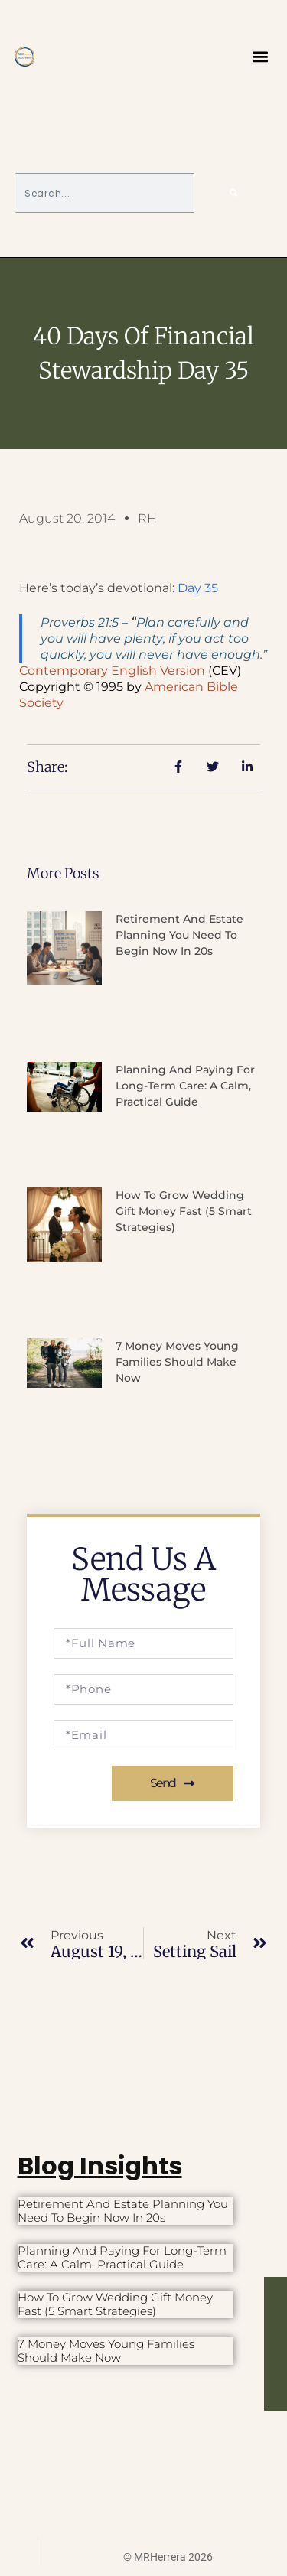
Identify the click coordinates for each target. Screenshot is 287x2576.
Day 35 (198, 588)
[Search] (233, 193)
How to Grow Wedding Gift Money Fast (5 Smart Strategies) (184, 1211)
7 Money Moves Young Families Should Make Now (177, 1362)
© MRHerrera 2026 (168, 2557)
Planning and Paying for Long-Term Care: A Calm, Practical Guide (185, 1086)
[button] (259, 57)
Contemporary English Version (112, 670)
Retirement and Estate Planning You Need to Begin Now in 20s (179, 935)
